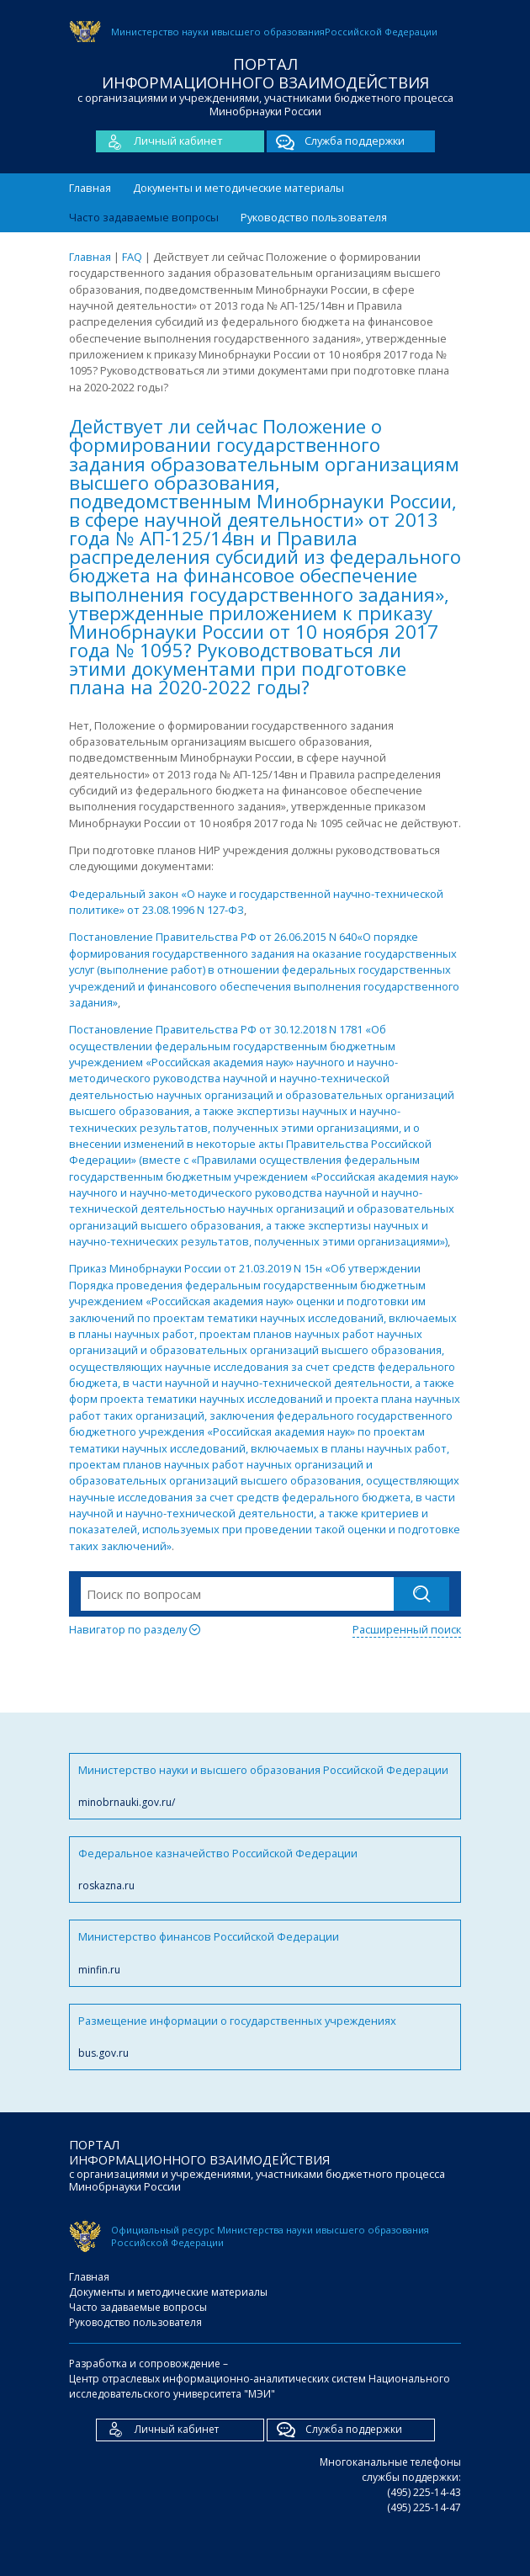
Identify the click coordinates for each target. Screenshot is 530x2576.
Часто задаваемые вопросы (144, 217)
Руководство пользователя (314, 217)
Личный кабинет (159, 141)
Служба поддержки (336, 141)
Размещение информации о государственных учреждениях (265, 2037)
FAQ (132, 256)
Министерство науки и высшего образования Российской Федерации (265, 1786)
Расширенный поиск (406, 1629)
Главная (90, 187)
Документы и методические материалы (238, 187)
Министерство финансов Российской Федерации (265, 1953)
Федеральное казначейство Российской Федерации (265, 1869)
